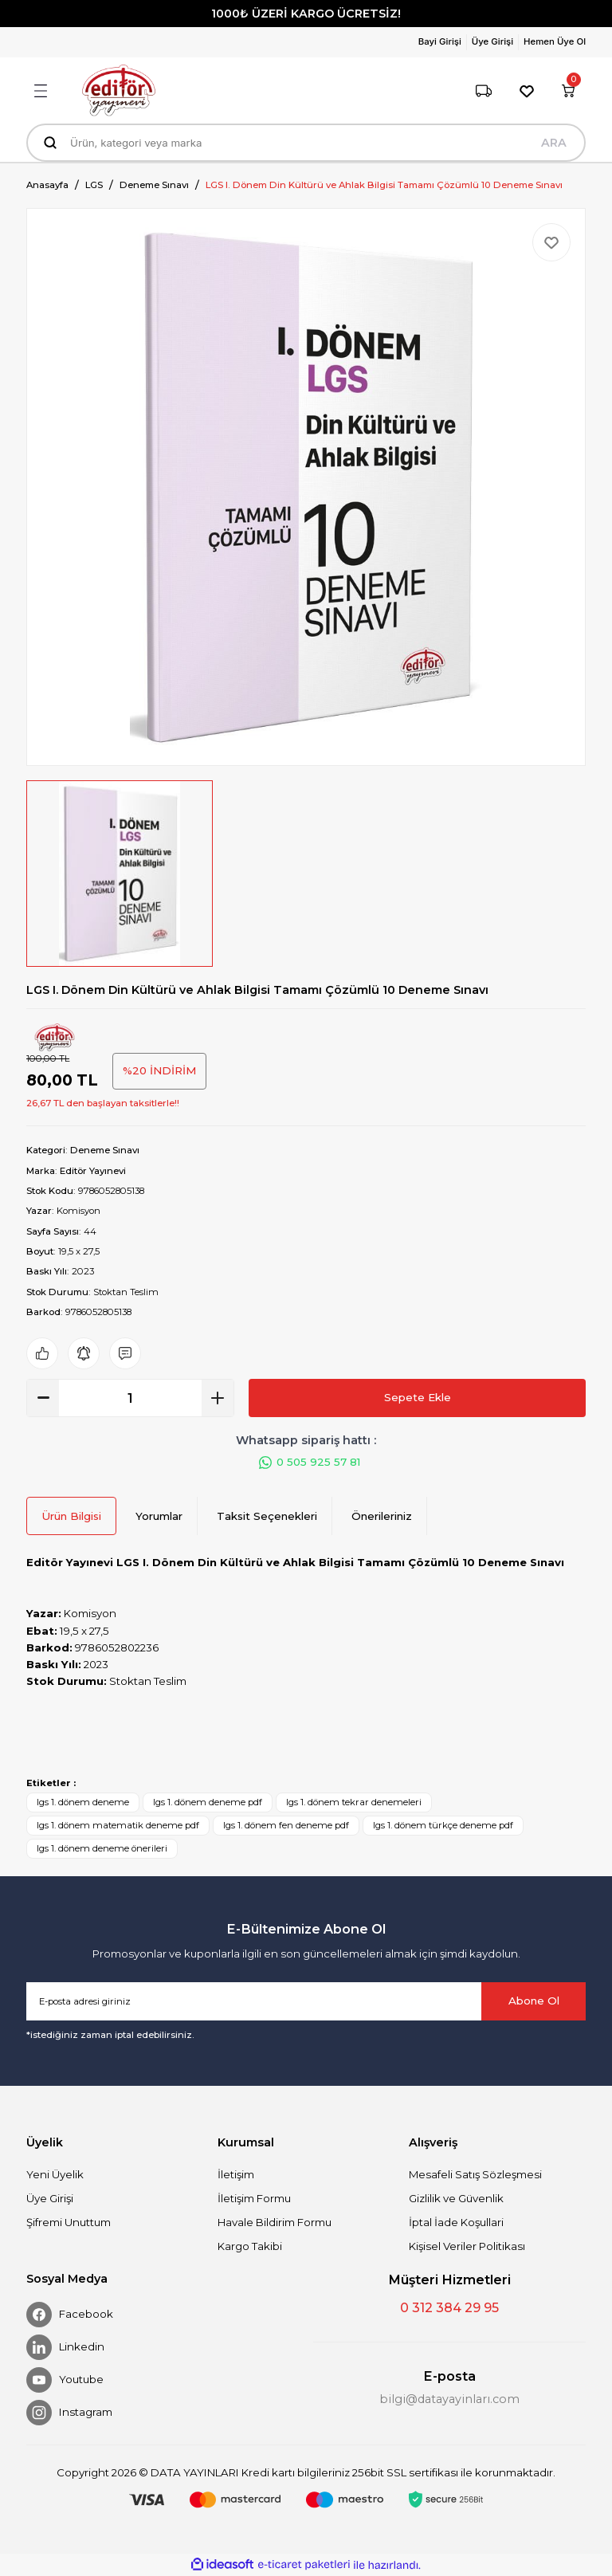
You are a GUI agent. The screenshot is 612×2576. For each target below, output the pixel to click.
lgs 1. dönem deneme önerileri (102, 1848)
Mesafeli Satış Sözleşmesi (475, 2174)
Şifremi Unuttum (68, 2222)
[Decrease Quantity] (43, 1398)
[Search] (306, 143)
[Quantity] (130, 1398)
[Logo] (119, 90)
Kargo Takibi (250, 2246)
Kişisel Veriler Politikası (467, 2246)
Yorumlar (158, 1516)
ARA (554, 142)
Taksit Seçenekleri (267, 1516)
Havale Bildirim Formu (275, 2222)
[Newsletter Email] (306, 2001)
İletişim (236, 2174)
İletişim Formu (254, 2198)
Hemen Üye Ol (555, 41)
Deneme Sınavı (104, 1150)
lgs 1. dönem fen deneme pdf (286, 1825)
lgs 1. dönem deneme (83, 1802)
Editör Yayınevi (93, 1170)
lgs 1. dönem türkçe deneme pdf (443, 1825)
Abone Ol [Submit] (533, 2000)
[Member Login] (442, 42)
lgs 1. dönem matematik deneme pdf (118, 1825)
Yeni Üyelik (55, 2174)
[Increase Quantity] (217, 1398)
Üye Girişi (49, 2198)
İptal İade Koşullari (456, 2222)
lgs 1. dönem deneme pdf (207, 1802)
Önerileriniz (381, 1516)
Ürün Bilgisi (71, 1516)
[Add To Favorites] (551, 242)
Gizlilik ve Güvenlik (456, 2198)
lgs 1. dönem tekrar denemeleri (354, 1802)
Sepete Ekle (417, 1397)
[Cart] (568, 91)
